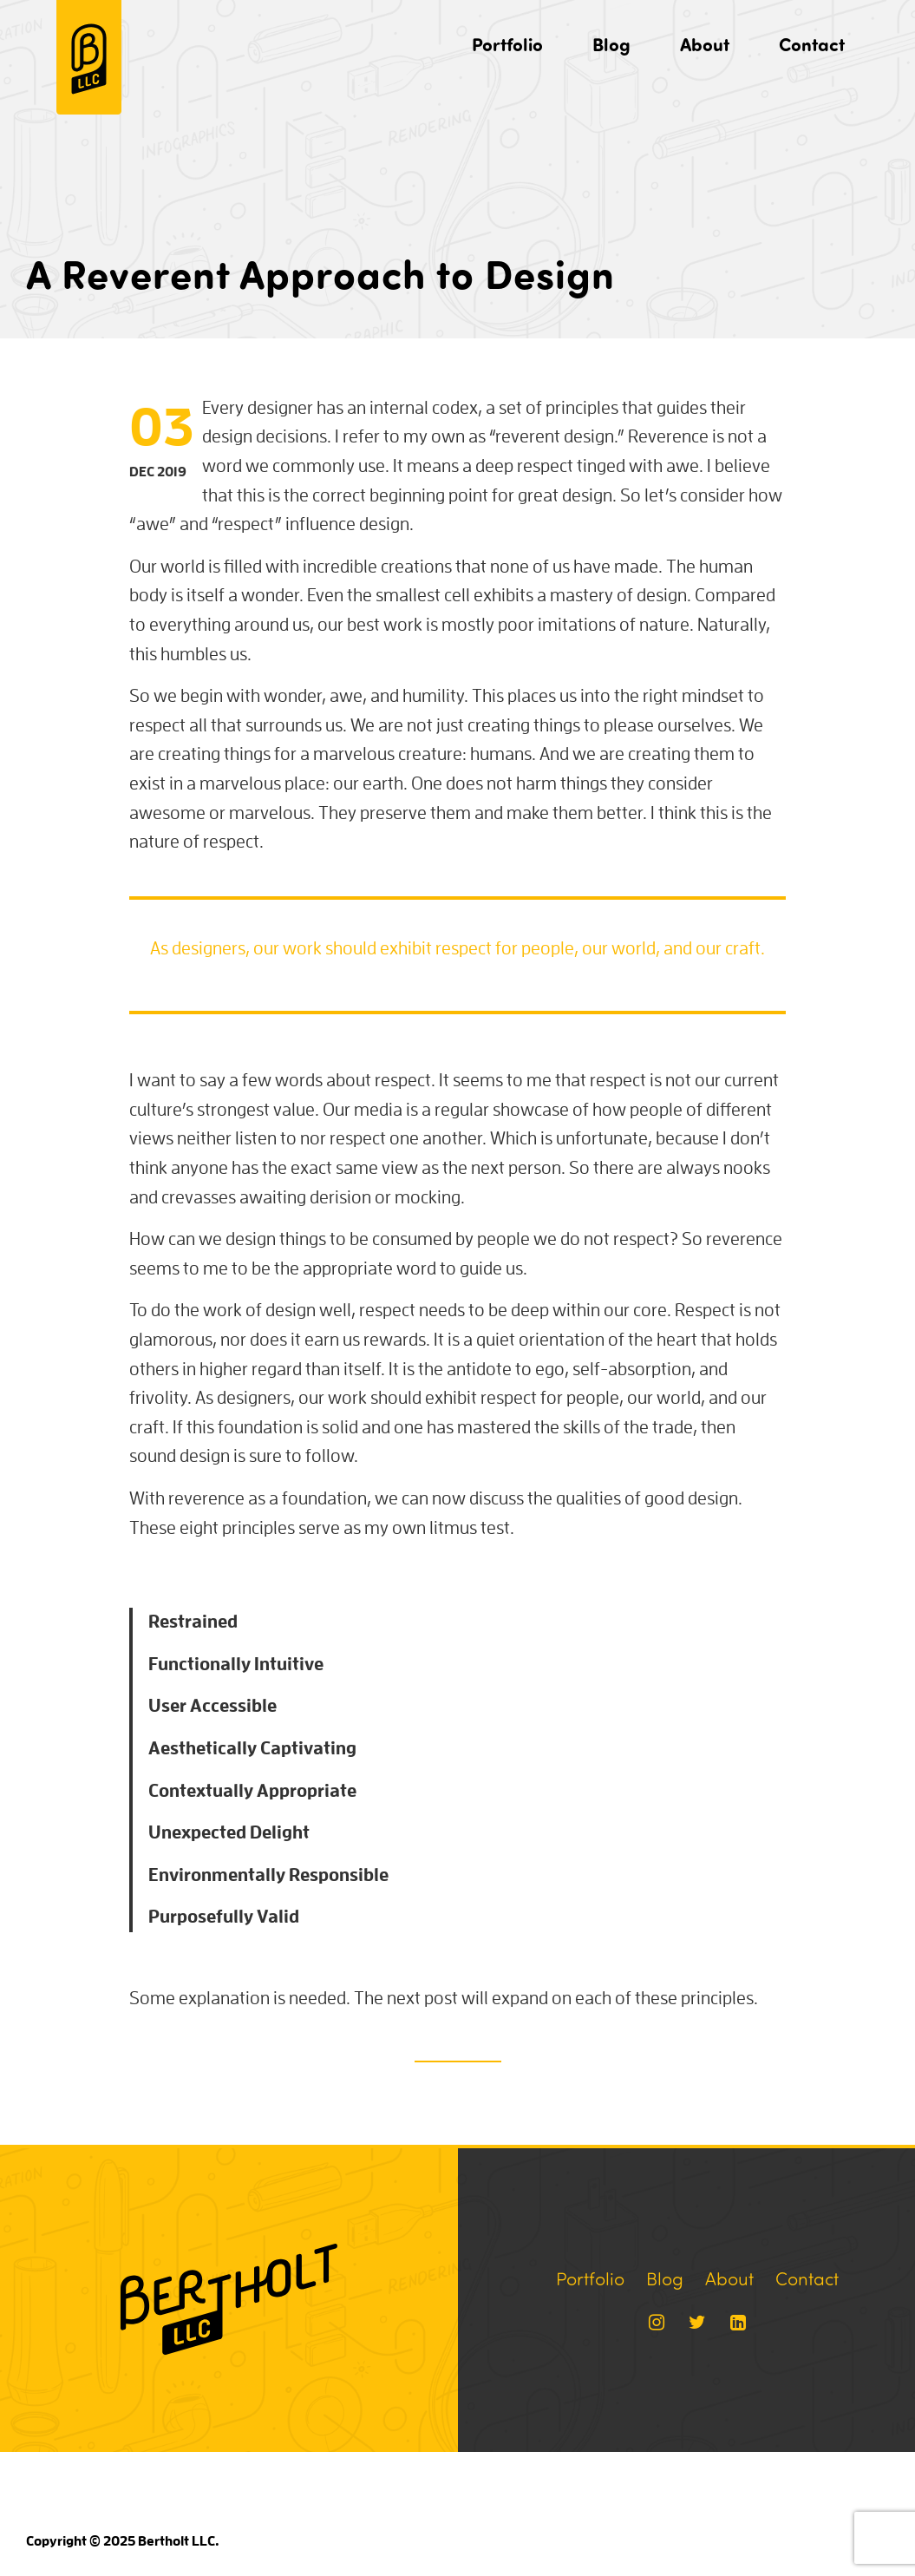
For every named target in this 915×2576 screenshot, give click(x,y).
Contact (812, 43)
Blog (611, 43)
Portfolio (507, 43)
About (704, 43)
